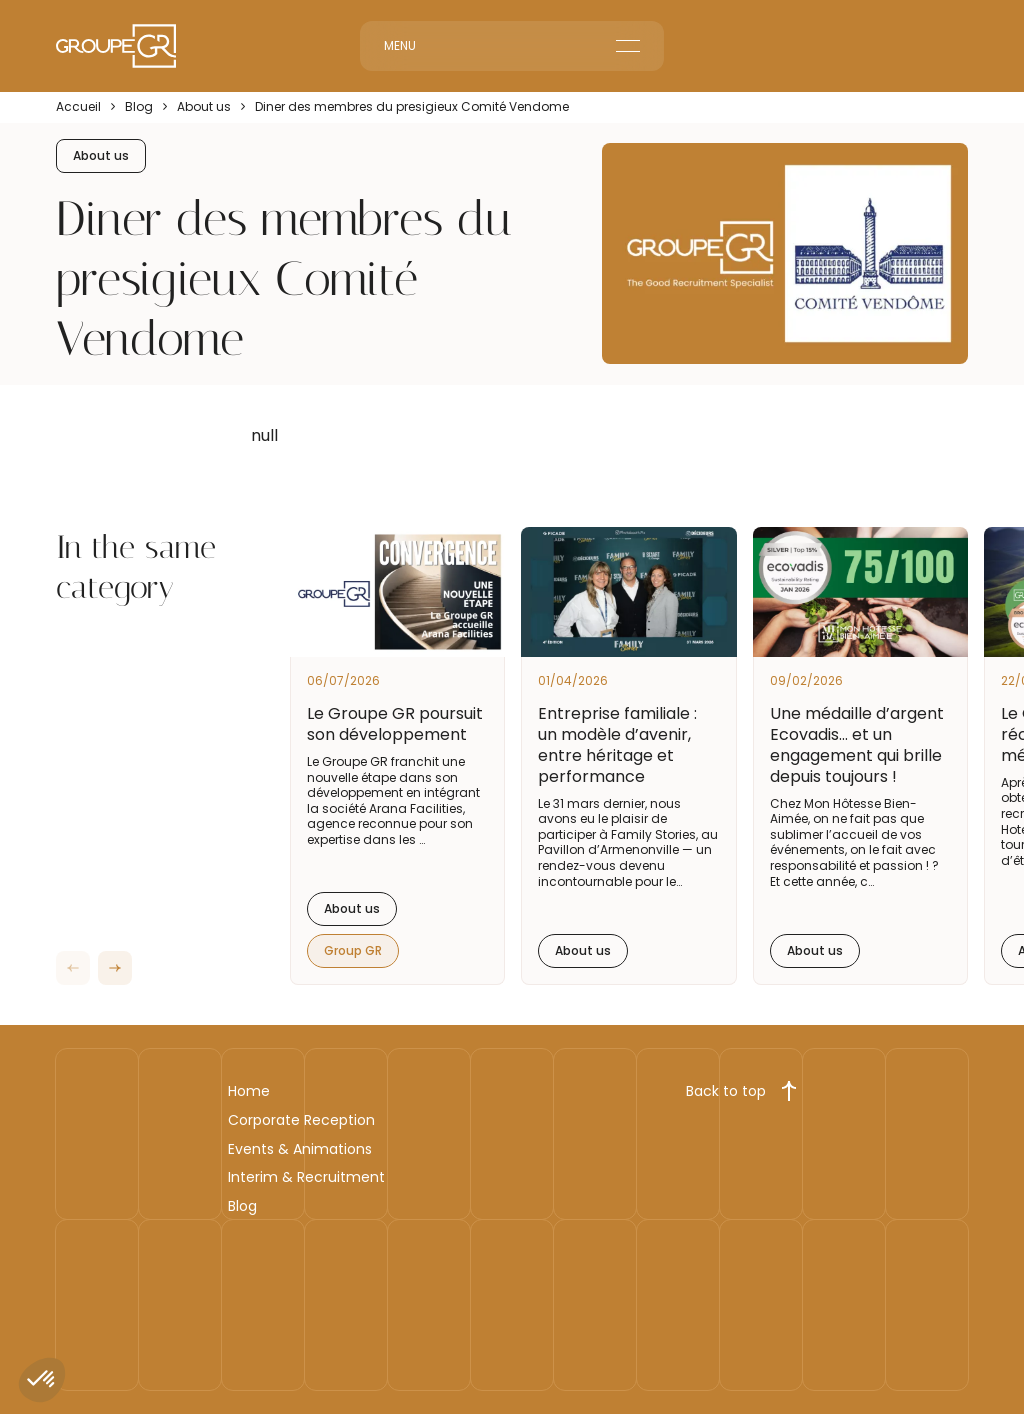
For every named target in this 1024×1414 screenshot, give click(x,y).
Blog (139, 107)
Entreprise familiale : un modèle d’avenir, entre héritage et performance (617, 744)
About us (204, 107)
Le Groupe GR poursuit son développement (395, 724)
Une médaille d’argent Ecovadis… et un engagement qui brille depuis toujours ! (857, 744)
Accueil (78, 107)
